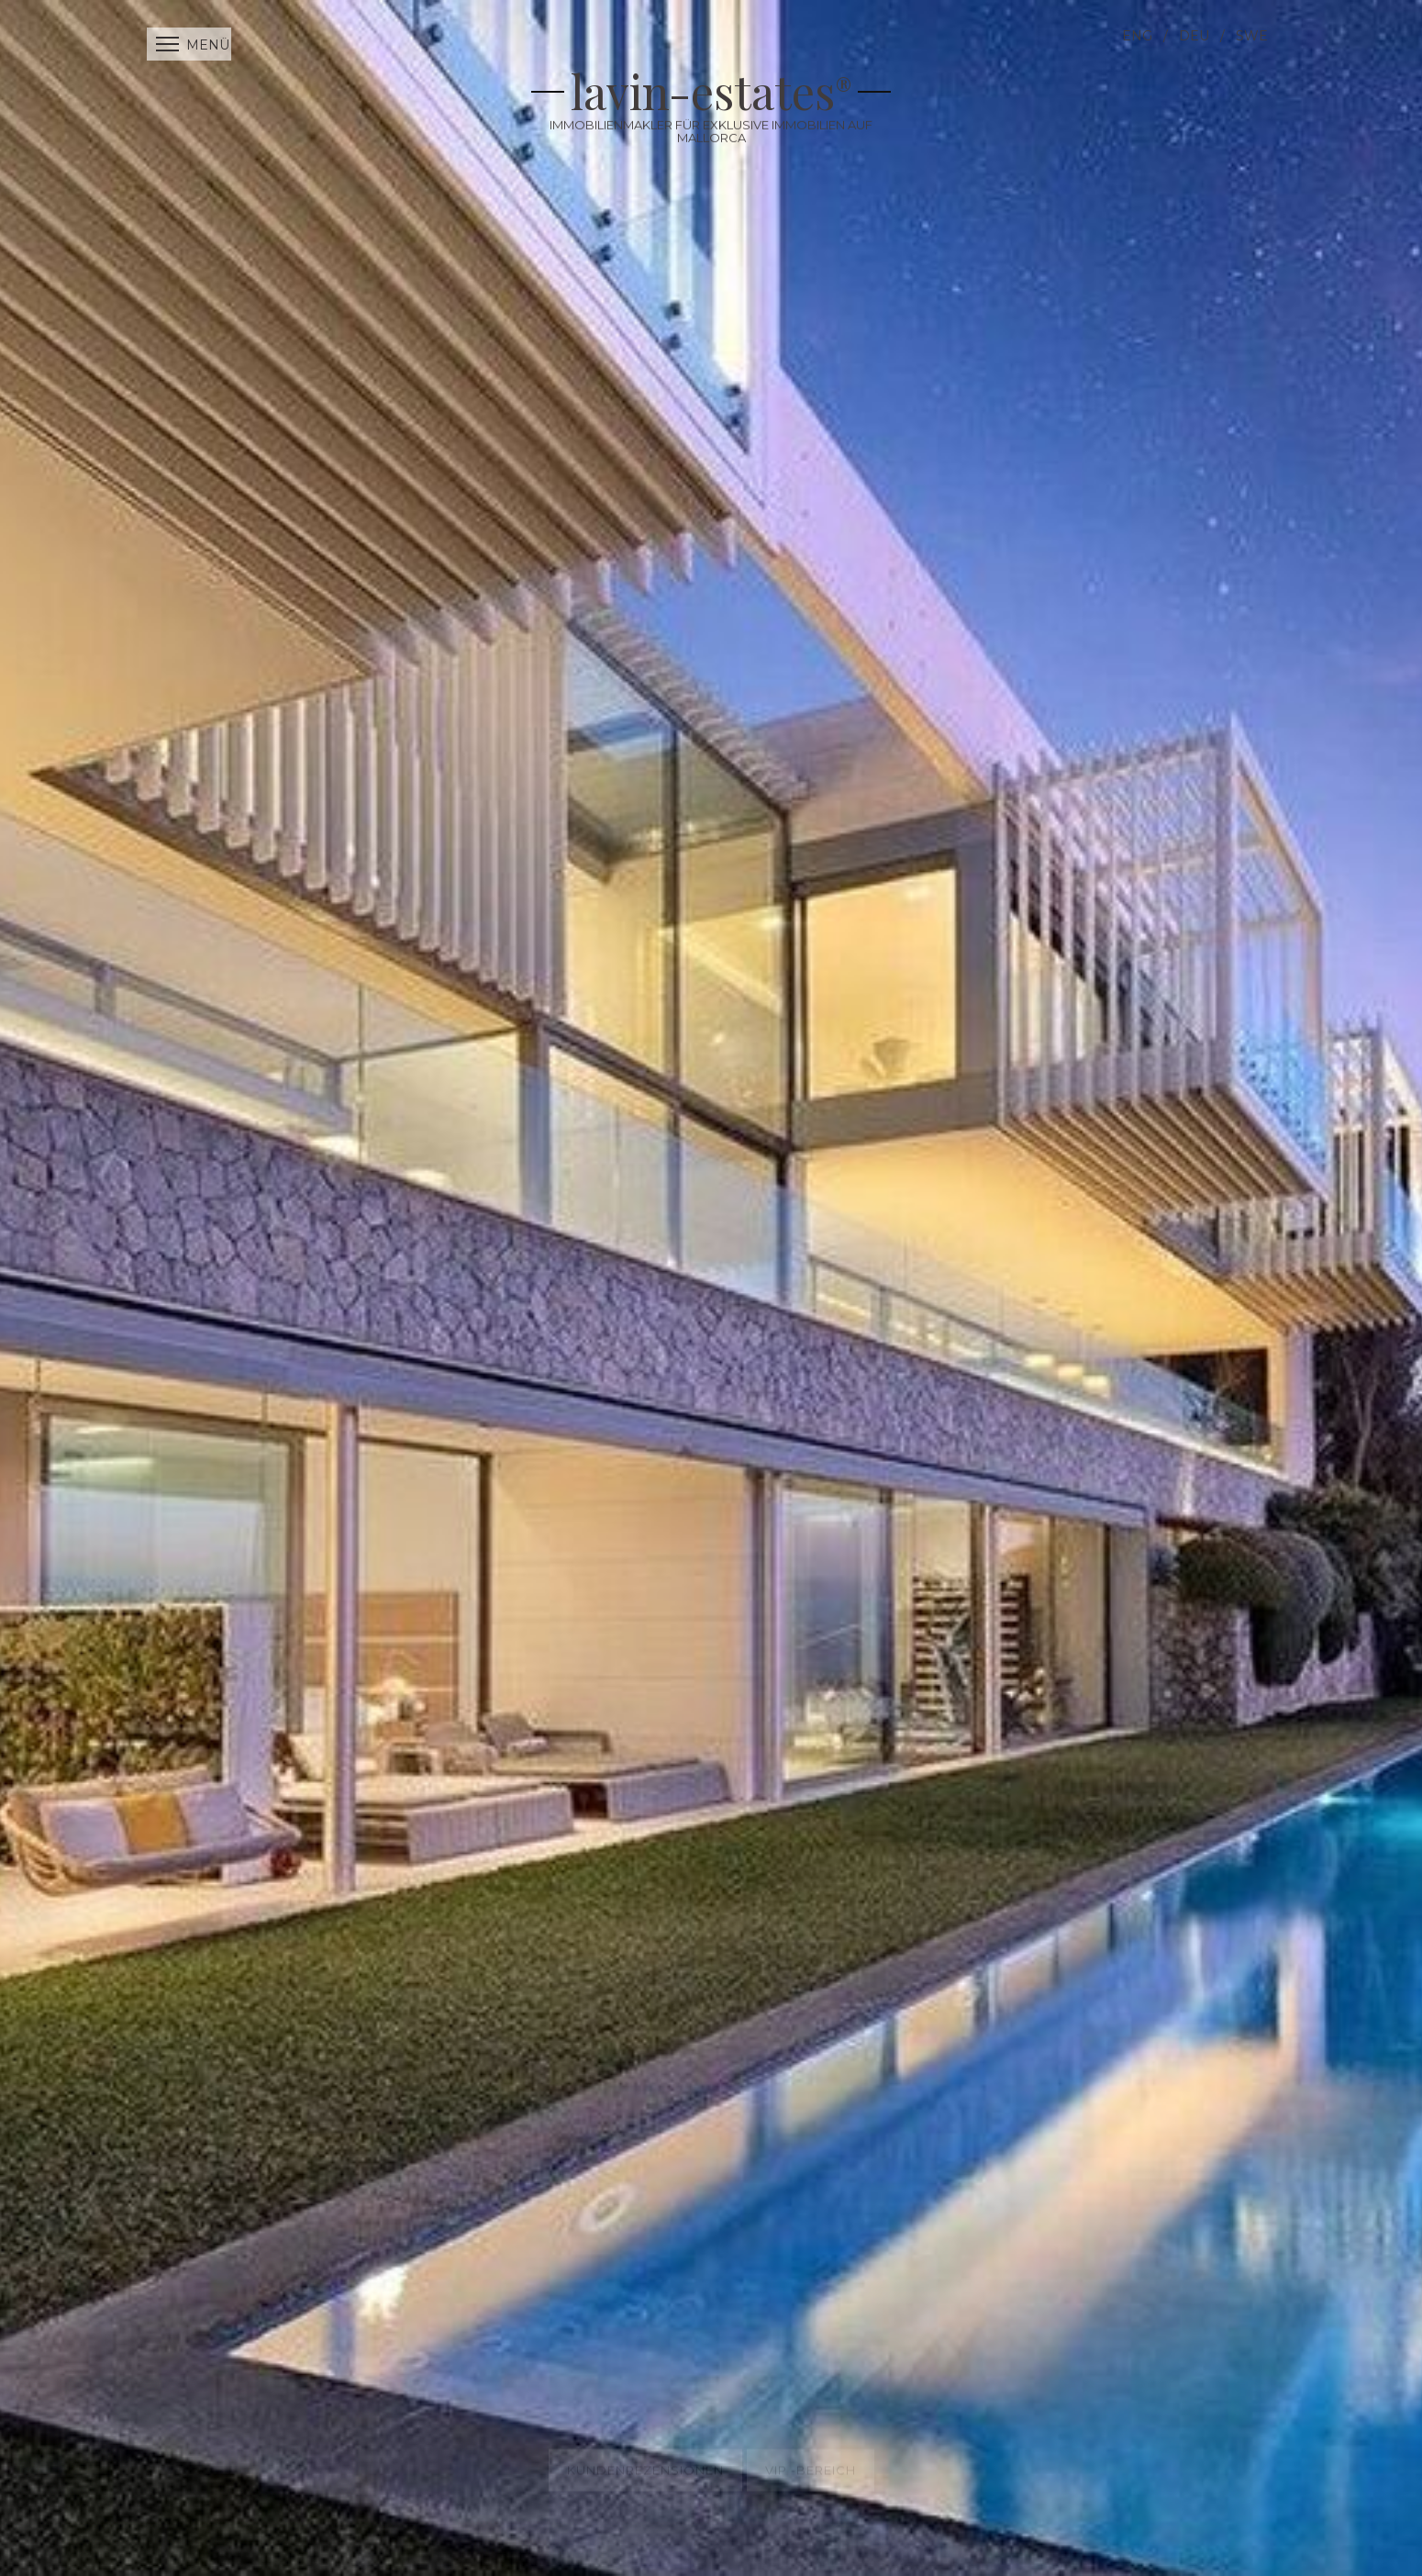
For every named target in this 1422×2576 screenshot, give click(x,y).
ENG (1137, 36)
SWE (1252, 36)
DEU (1194, 36)
